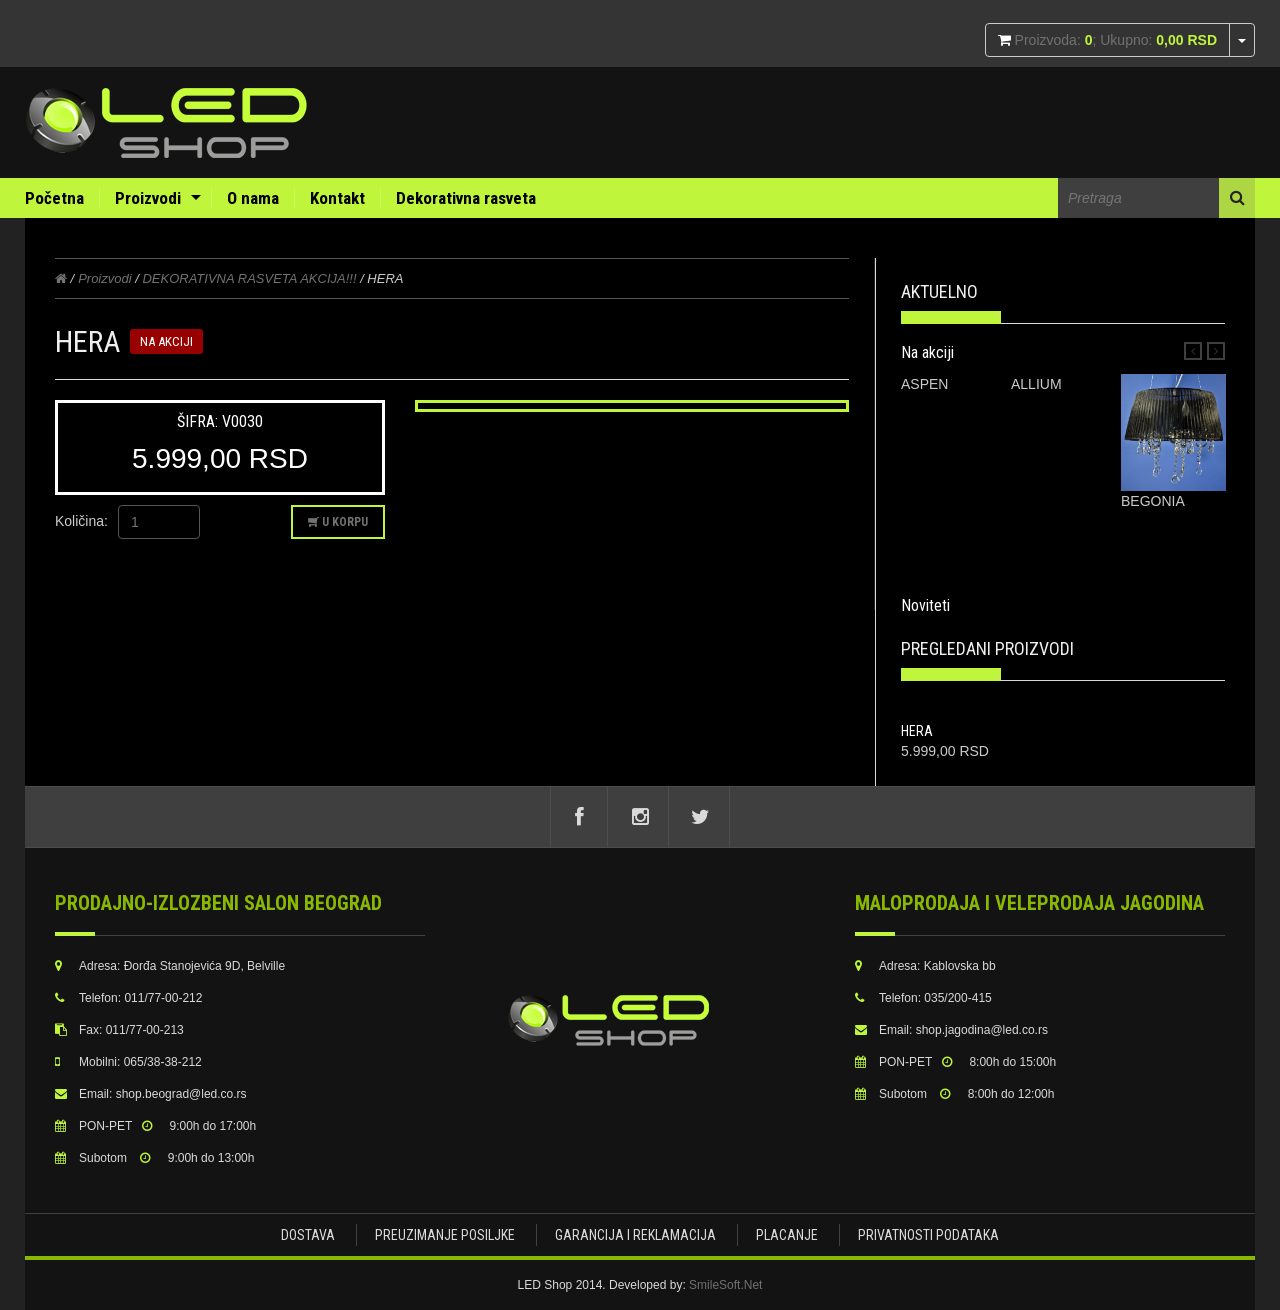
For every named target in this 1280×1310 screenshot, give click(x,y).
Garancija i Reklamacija (635, 1235)
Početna (54, 198)
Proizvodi (148, 198)
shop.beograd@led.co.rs (181, 1094)
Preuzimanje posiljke (445, 1235)
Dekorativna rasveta (466, 198)
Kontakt (337, 198)
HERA (917, 731)
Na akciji (927, 352)
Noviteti (925, 605)
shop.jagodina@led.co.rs (982, 1030)
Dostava (308, 1235)
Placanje (787, 1235)
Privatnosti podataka (928, 1235)
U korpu (338, 522)
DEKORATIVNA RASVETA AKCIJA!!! (251, 278)
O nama (253, 198)
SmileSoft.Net (725, 1285)
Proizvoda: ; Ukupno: (1114, 40)
